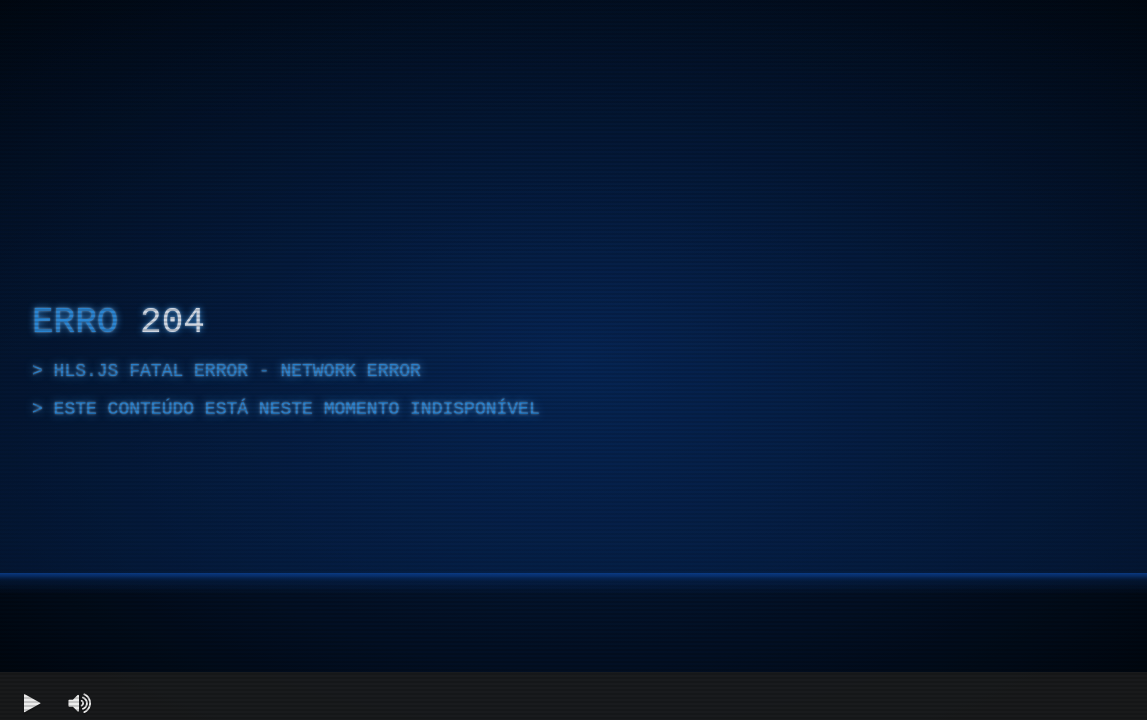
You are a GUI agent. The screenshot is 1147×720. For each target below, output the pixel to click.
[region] (573, 360)
